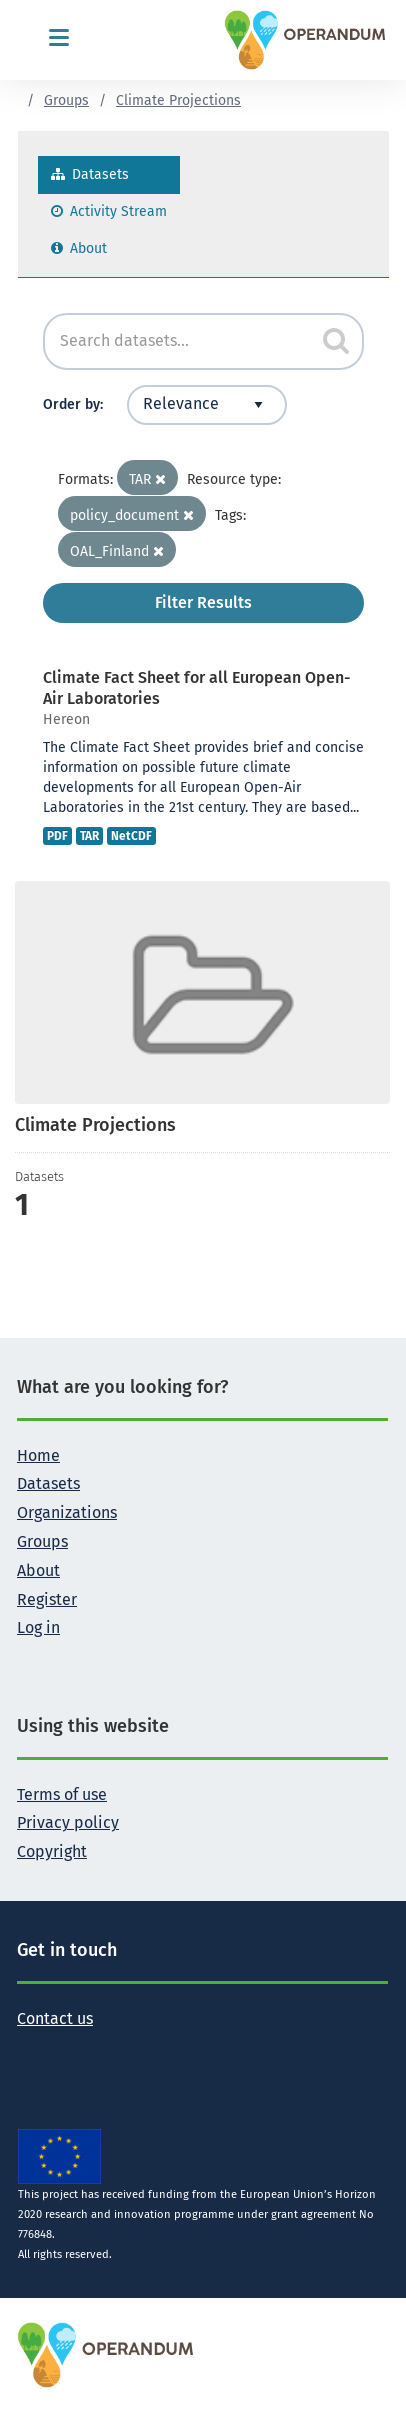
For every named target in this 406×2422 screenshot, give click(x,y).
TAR (147, 479)
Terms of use (62, 1794)
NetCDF (131, 836)
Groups (66, 100)
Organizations (67, 1512)
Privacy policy (68, 1822)
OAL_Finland (117, 551)
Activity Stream (109, 211)
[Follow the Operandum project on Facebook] (65, 2049)
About (79, 248)
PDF (57, 836)
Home (38, 1455)
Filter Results (203, 602)
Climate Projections (178, 100)
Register (47, 1599)
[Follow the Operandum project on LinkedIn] (97, 2049)
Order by (71, 404)
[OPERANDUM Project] (106, 2354)
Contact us (55, 2018)
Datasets (90, 174)
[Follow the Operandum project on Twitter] (33, 2049)
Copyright (52, 1851)
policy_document (132, 515)
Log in (38, 1627)
